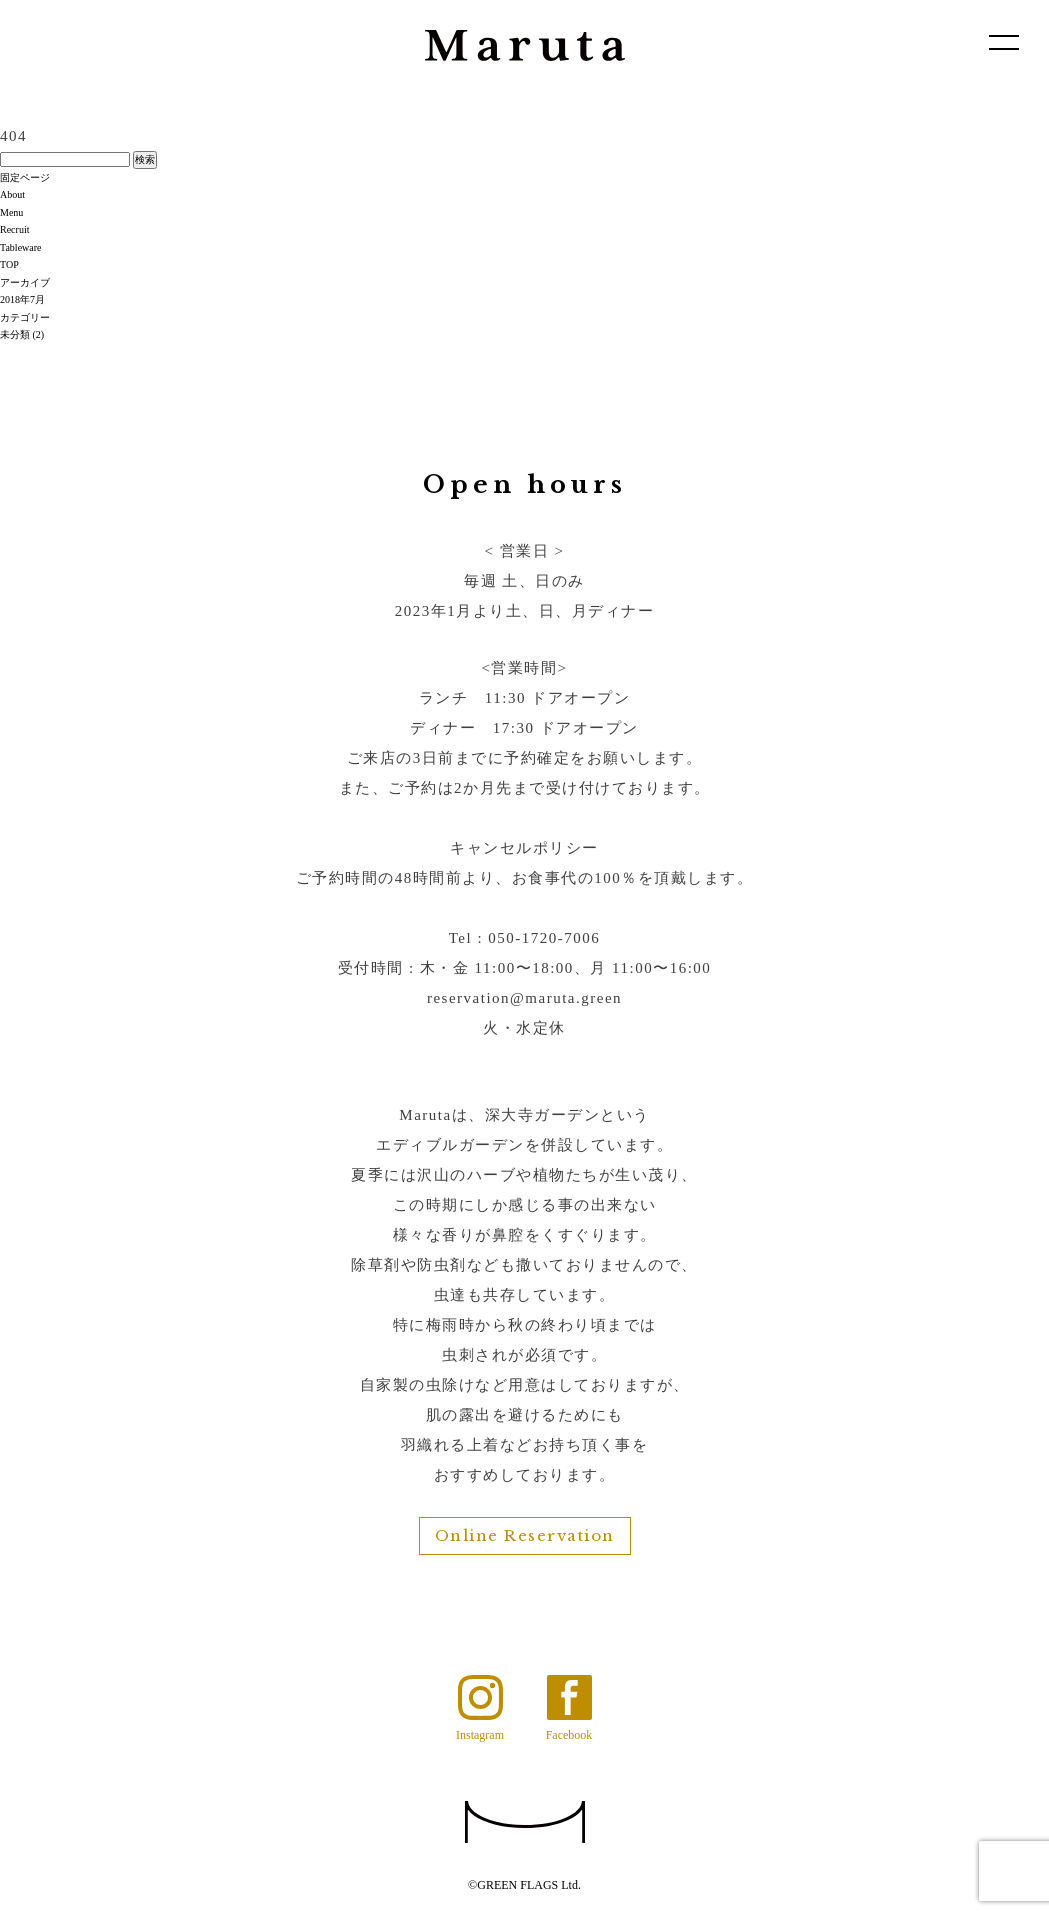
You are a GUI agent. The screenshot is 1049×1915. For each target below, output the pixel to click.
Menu (11, 212)
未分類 (15, 334)
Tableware (21, 247)
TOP (9, 264)
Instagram (480, 1734)
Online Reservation (525, 1535)
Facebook (569, 1734)
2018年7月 (22, 299)
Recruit (14, 229)
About (12, 194)
